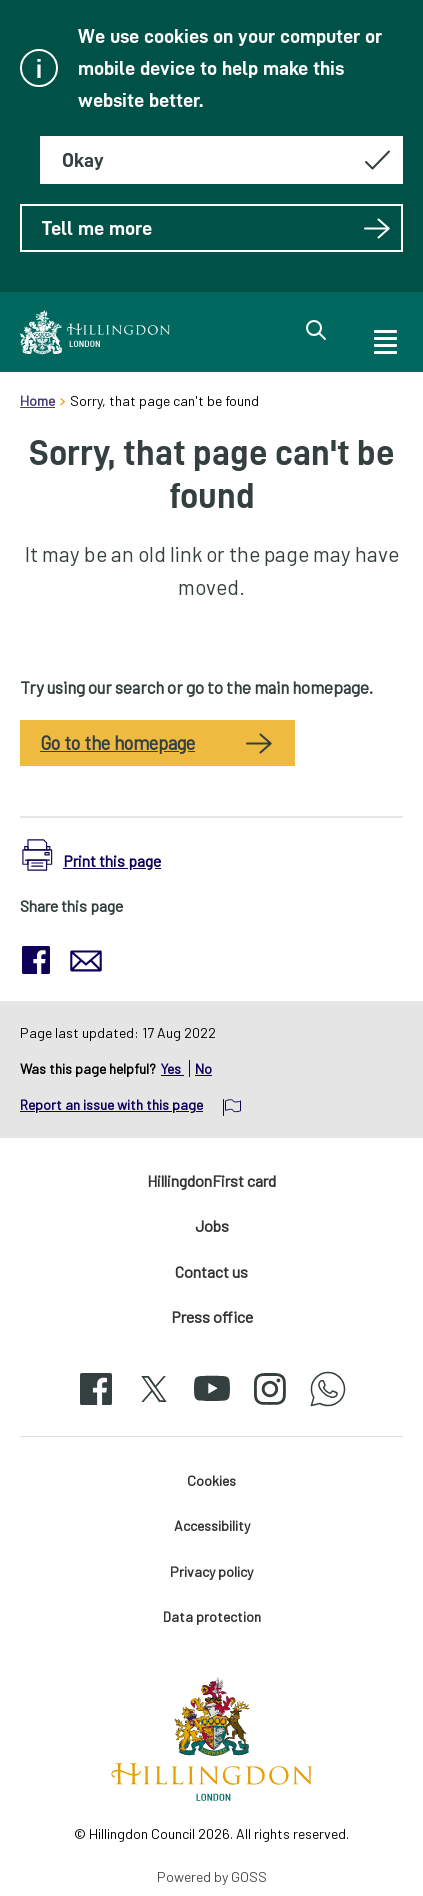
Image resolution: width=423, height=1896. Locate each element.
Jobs (212, 1225)
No (203, 1068)
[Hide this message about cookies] (221, 160)
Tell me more (216, 228)
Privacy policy (211, 1571)
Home (37, 400)
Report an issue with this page (111, 1104)
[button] (91, 856)
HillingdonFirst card (211, 1180)
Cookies (211, 1480)
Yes (172, 1068)
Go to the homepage (117, 743)
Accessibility (212, 1525)
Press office (212, 1316)
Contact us (211, 1271)
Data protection (212, 1616)
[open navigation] (384, 339)
